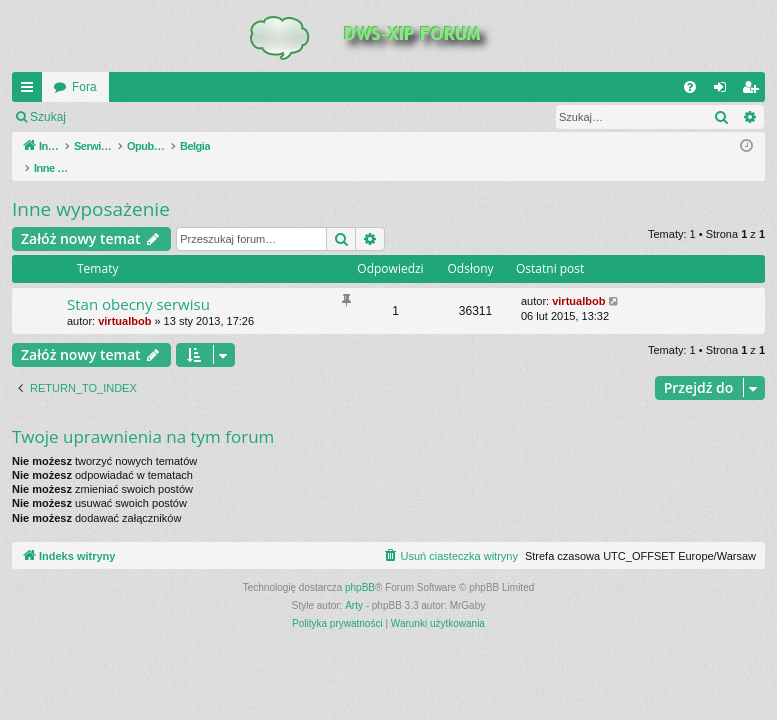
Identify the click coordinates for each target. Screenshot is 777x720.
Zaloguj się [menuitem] (724, 91)
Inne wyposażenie (91, 188)
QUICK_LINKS (31, 91)
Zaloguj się (124, 117)
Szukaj (48, 117)
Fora (84, 87)
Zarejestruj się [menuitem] (754, 91)
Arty (354, 584)
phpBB (360, 566)
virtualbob (124, 300)
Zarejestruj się (219, 117)
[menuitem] (690, 87)
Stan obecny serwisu (138, 283)
